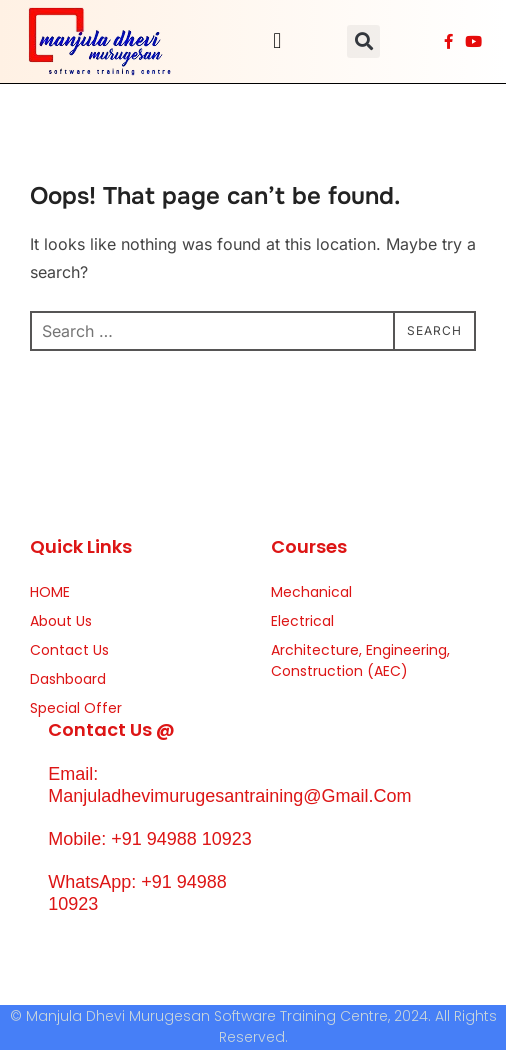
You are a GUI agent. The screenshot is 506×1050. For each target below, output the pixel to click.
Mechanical (311, 592)
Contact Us (69, 650)
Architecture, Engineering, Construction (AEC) (360, 660)
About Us (61, 621)
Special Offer (76, 708)
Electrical (302, 621)
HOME (50, 592)
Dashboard (68, 679)
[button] (277, 41)
